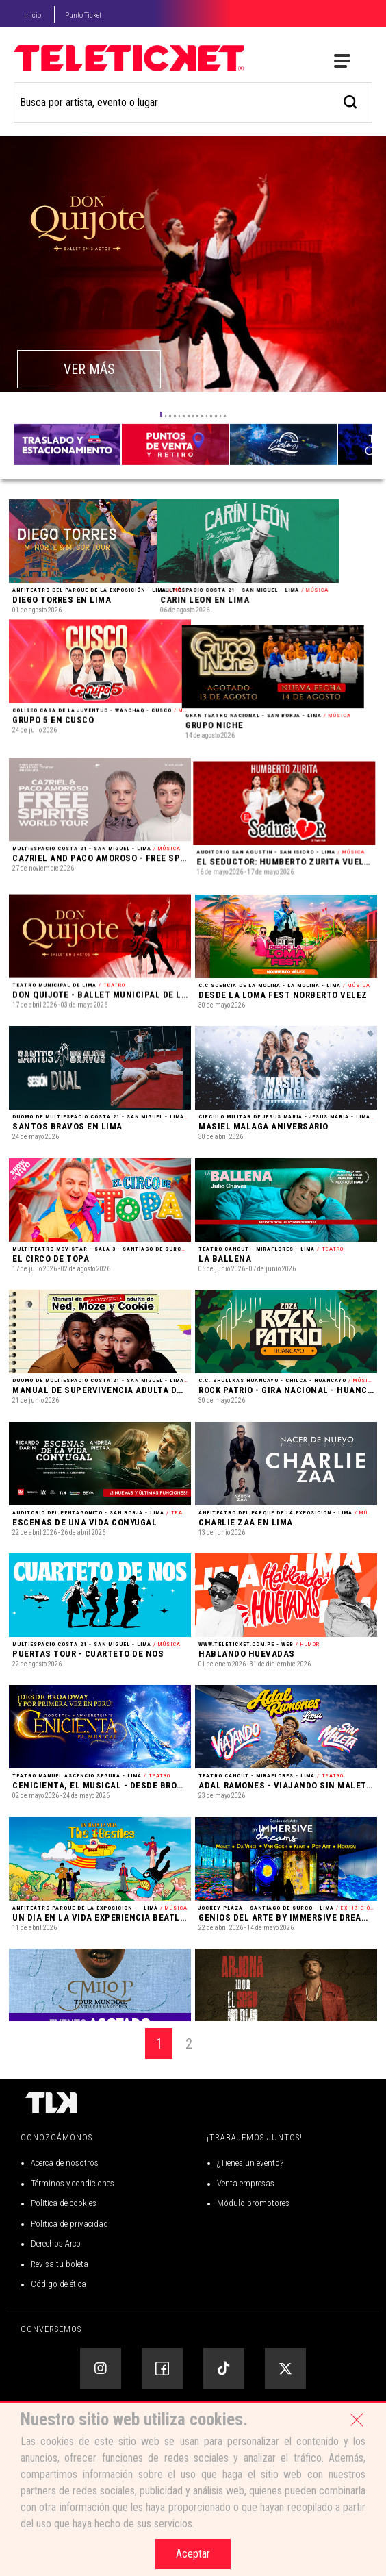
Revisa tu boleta (59, 2322)
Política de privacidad (69, 2282)
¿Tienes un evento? (250, 2221)
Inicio (32, 15)
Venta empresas (245, 2241)
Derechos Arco (56, 2302)
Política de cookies (63, 2262)
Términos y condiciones (72, 2241)
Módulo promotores (253, 2262)
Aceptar (193, 2553)
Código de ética (58, 2343)
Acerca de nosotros (65, 2221)
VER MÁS (89, 369)
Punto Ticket (83, 15)
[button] (161, 414)
